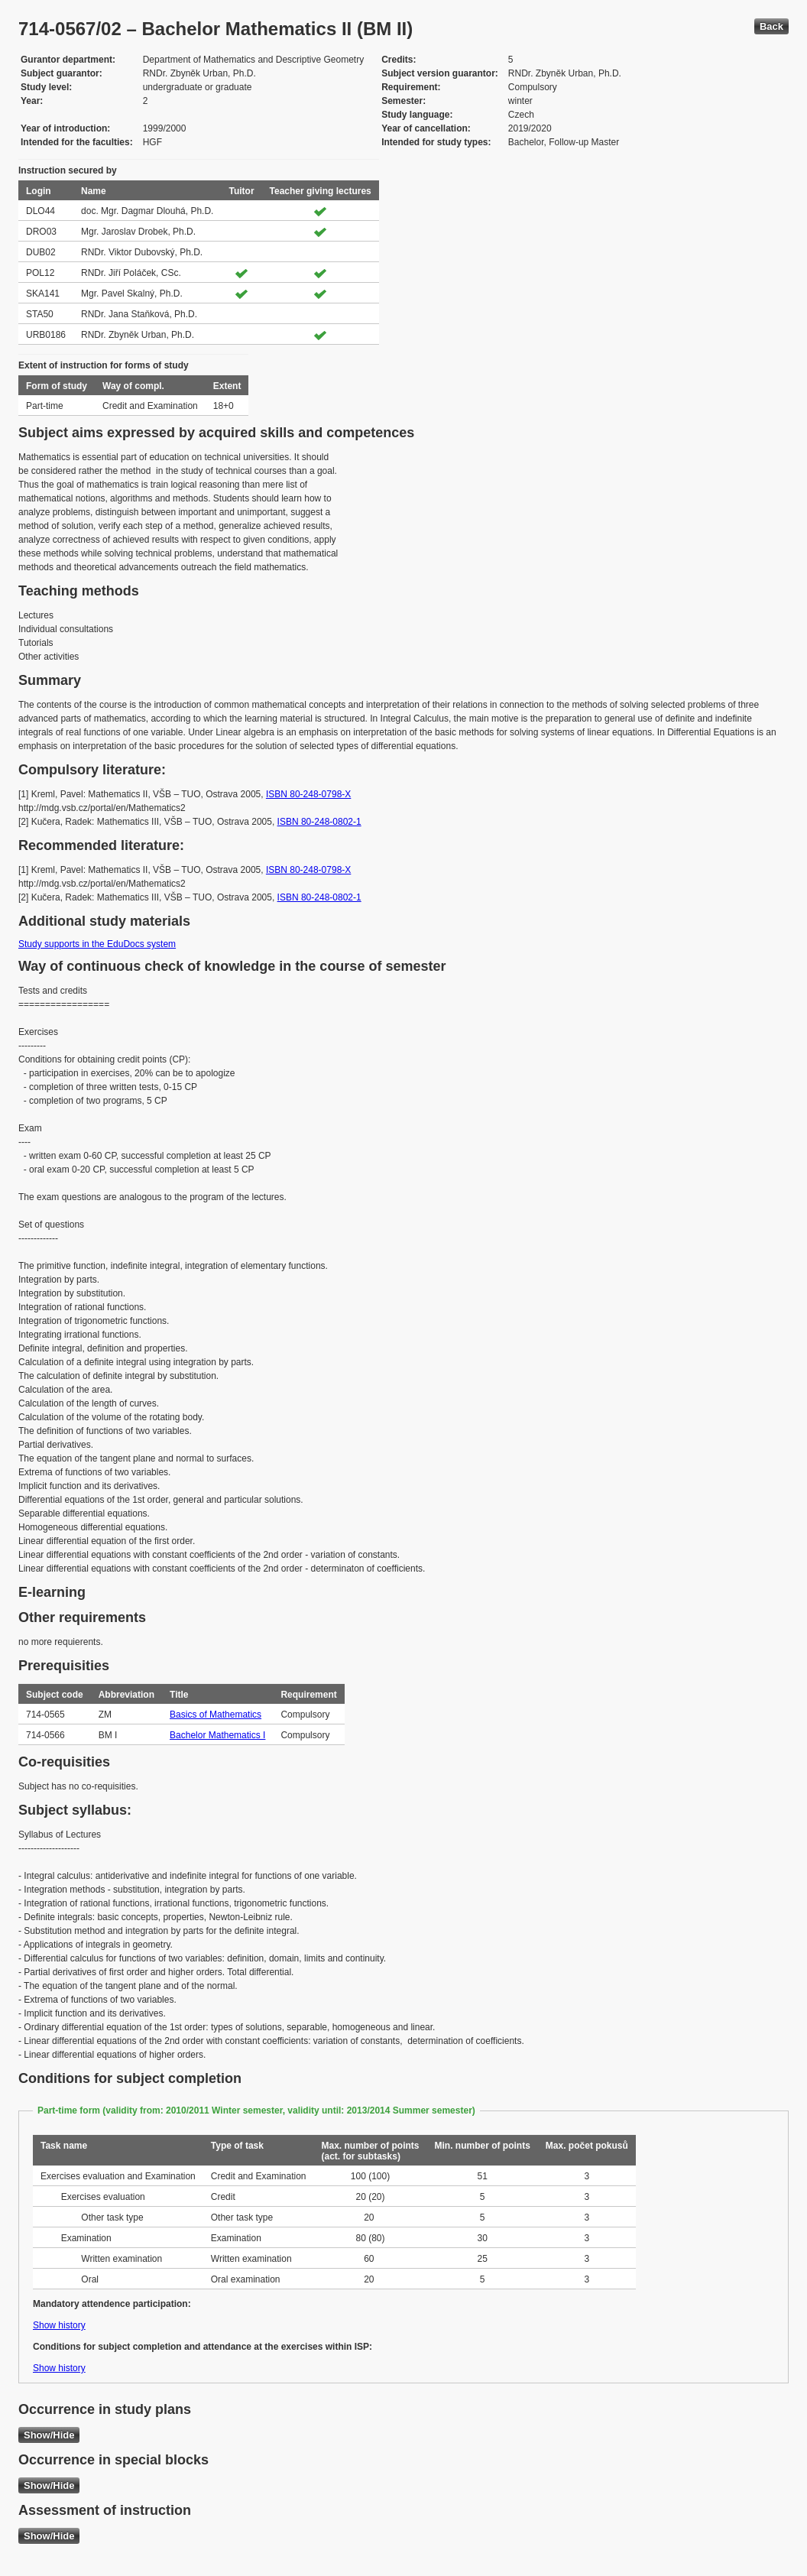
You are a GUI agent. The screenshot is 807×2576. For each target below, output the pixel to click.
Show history (59, 2325)
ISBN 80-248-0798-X (308, 794)
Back (771, 26)
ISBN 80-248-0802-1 (319, 821)
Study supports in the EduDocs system (97, 944)
